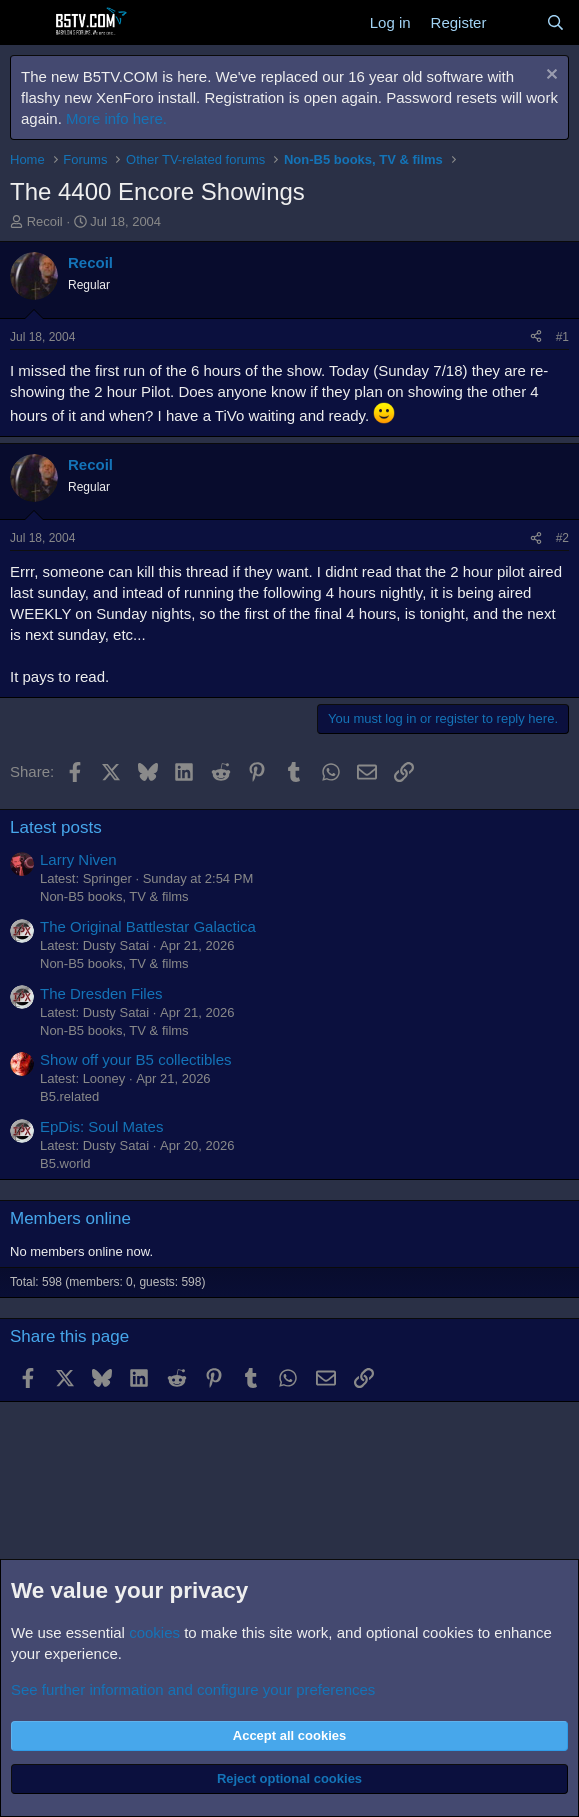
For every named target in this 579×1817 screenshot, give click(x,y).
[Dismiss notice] (549, 76)
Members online (70, 1218)
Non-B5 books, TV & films (114, 896)
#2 (562, 538)
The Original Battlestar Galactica (148, 926)
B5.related (69, 1096)
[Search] (555, 22)
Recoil (45, 221)
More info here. (116, 118)
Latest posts (56, 827)
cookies (154, 1632)
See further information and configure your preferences (193, 1689)
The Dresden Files (101, 993)
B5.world (65, 1163)
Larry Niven (78, 859)
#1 (562, 337)
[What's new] (515, 22)
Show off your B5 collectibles (136, 1059)
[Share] (536, 337)
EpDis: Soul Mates (101, 1126)
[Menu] (27, 23)
